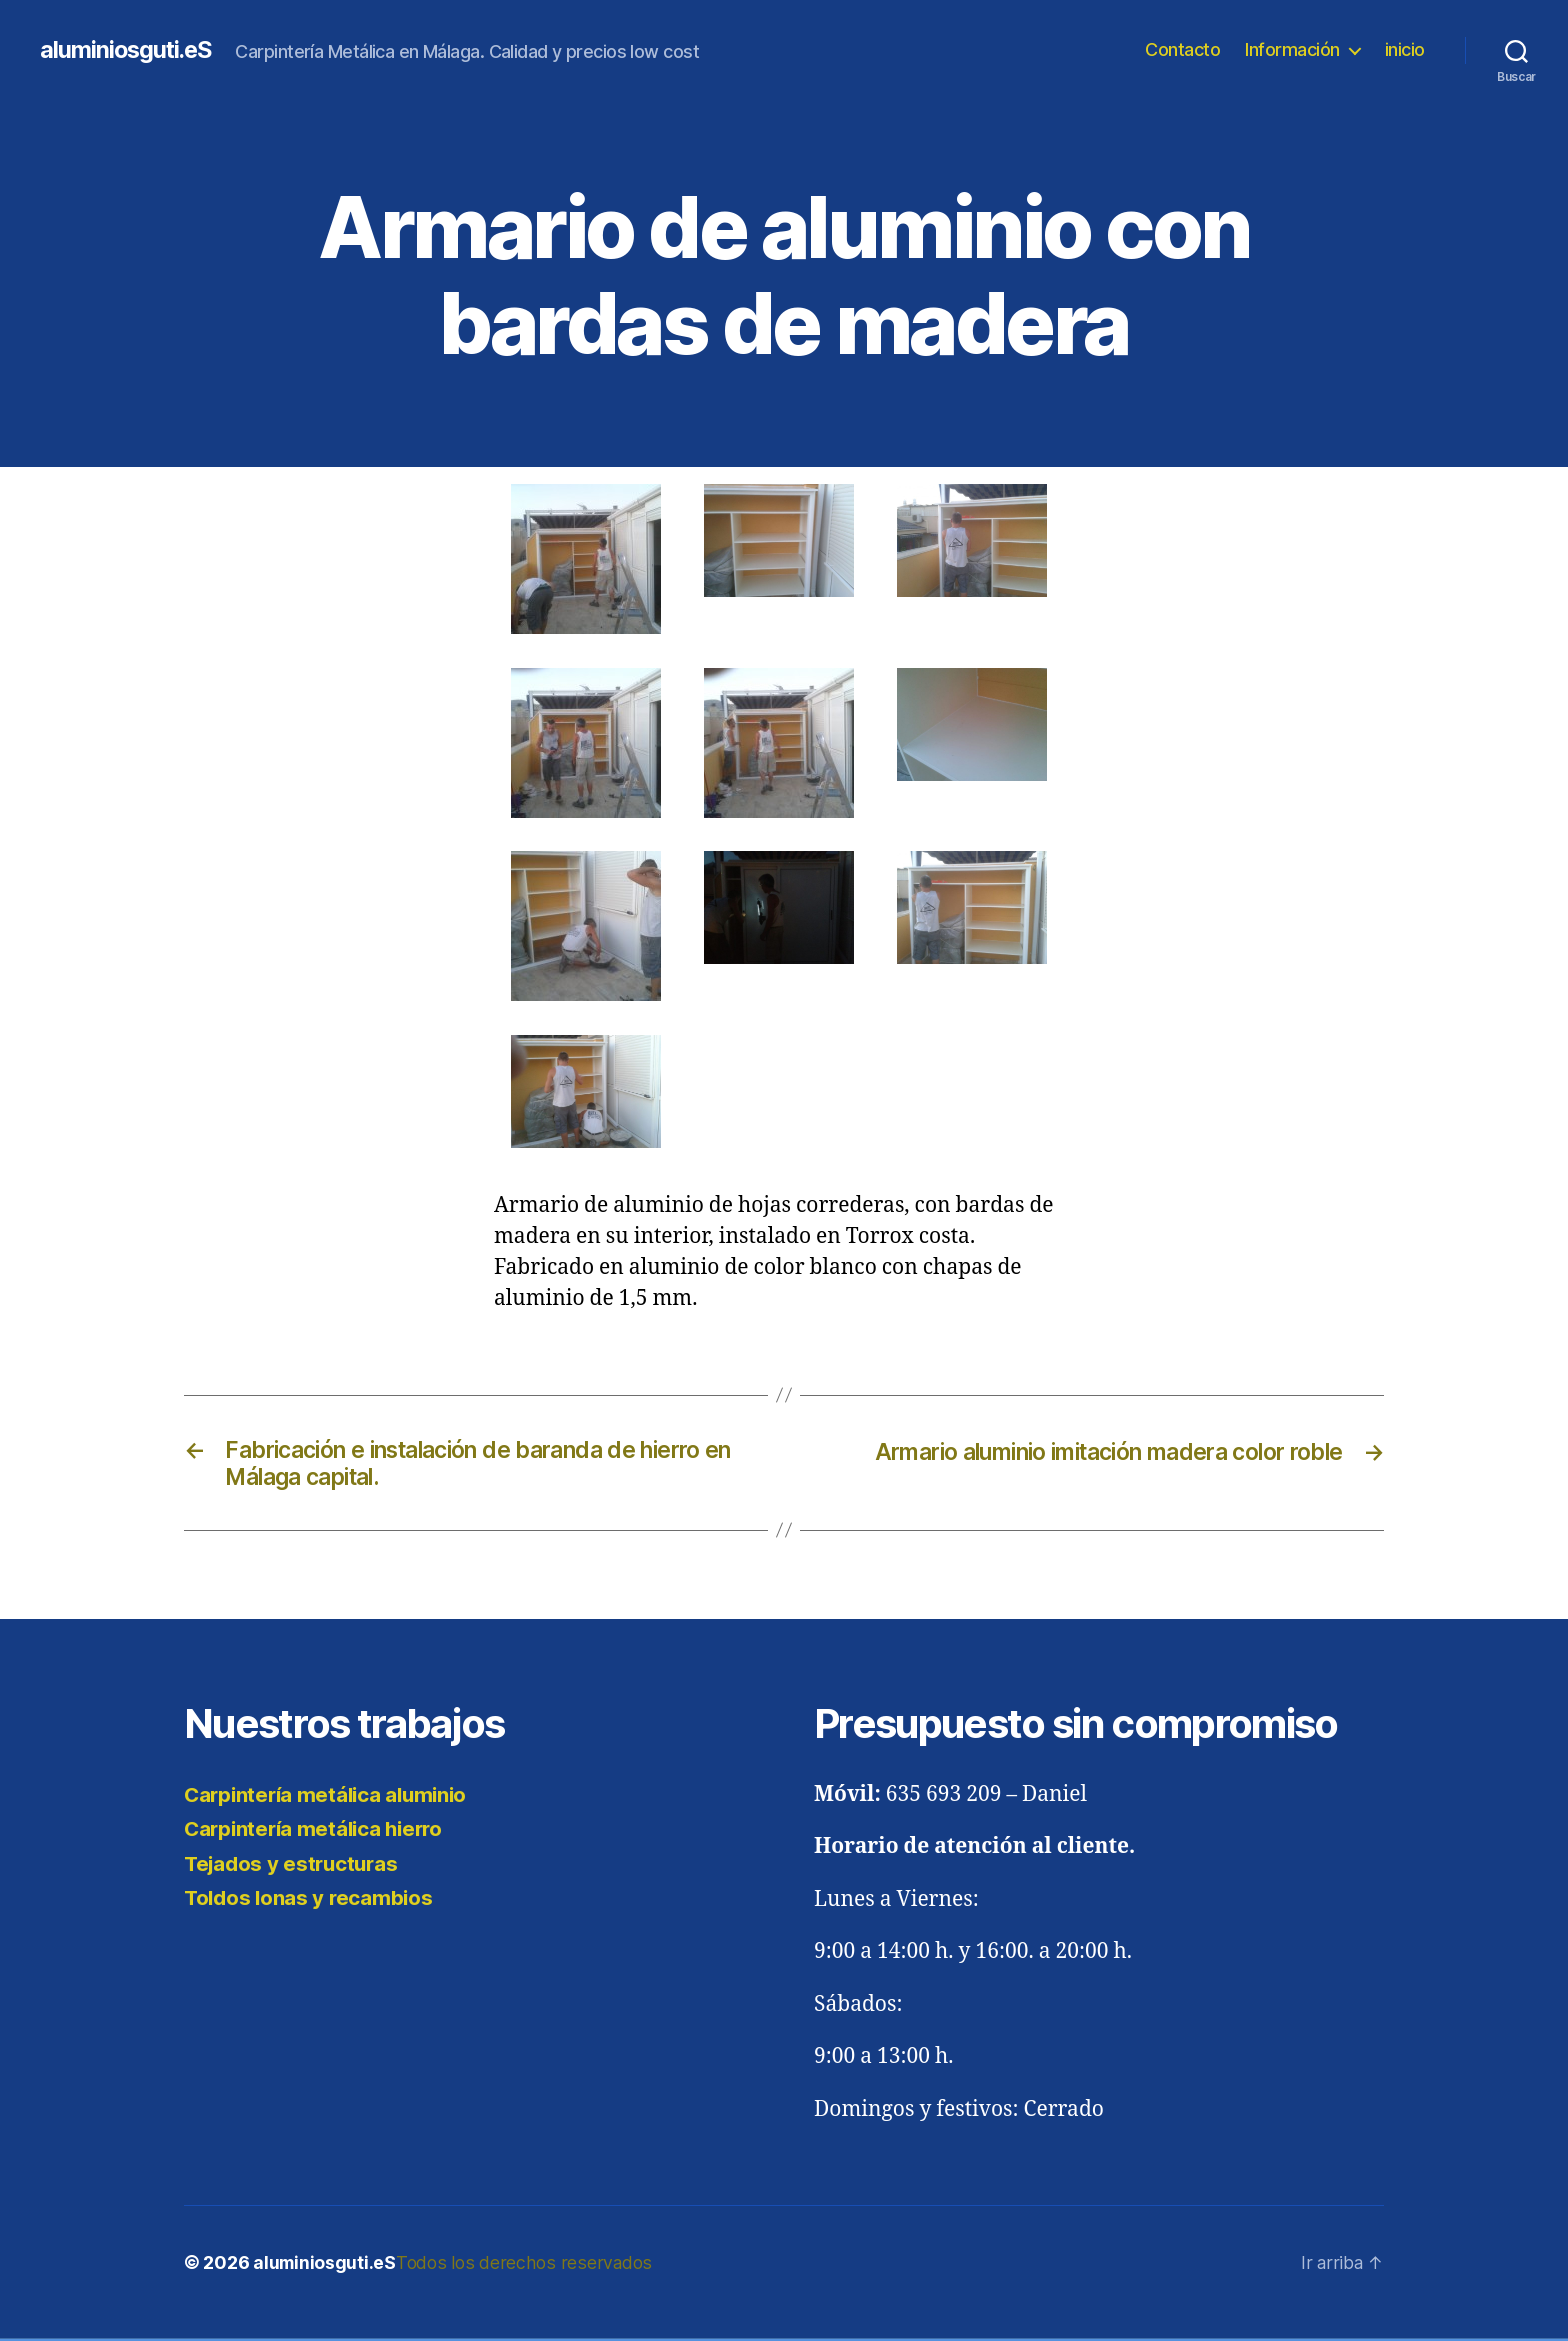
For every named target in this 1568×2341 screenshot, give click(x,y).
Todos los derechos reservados (524, 2266)
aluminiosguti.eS (128, 50)
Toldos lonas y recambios (311, 1901)
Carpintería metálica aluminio (330, 1798)
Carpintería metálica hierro (318, 1832)
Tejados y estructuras (294, 1867)
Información (1292, 49)
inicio (1405, 49)
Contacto (1182, 49)
